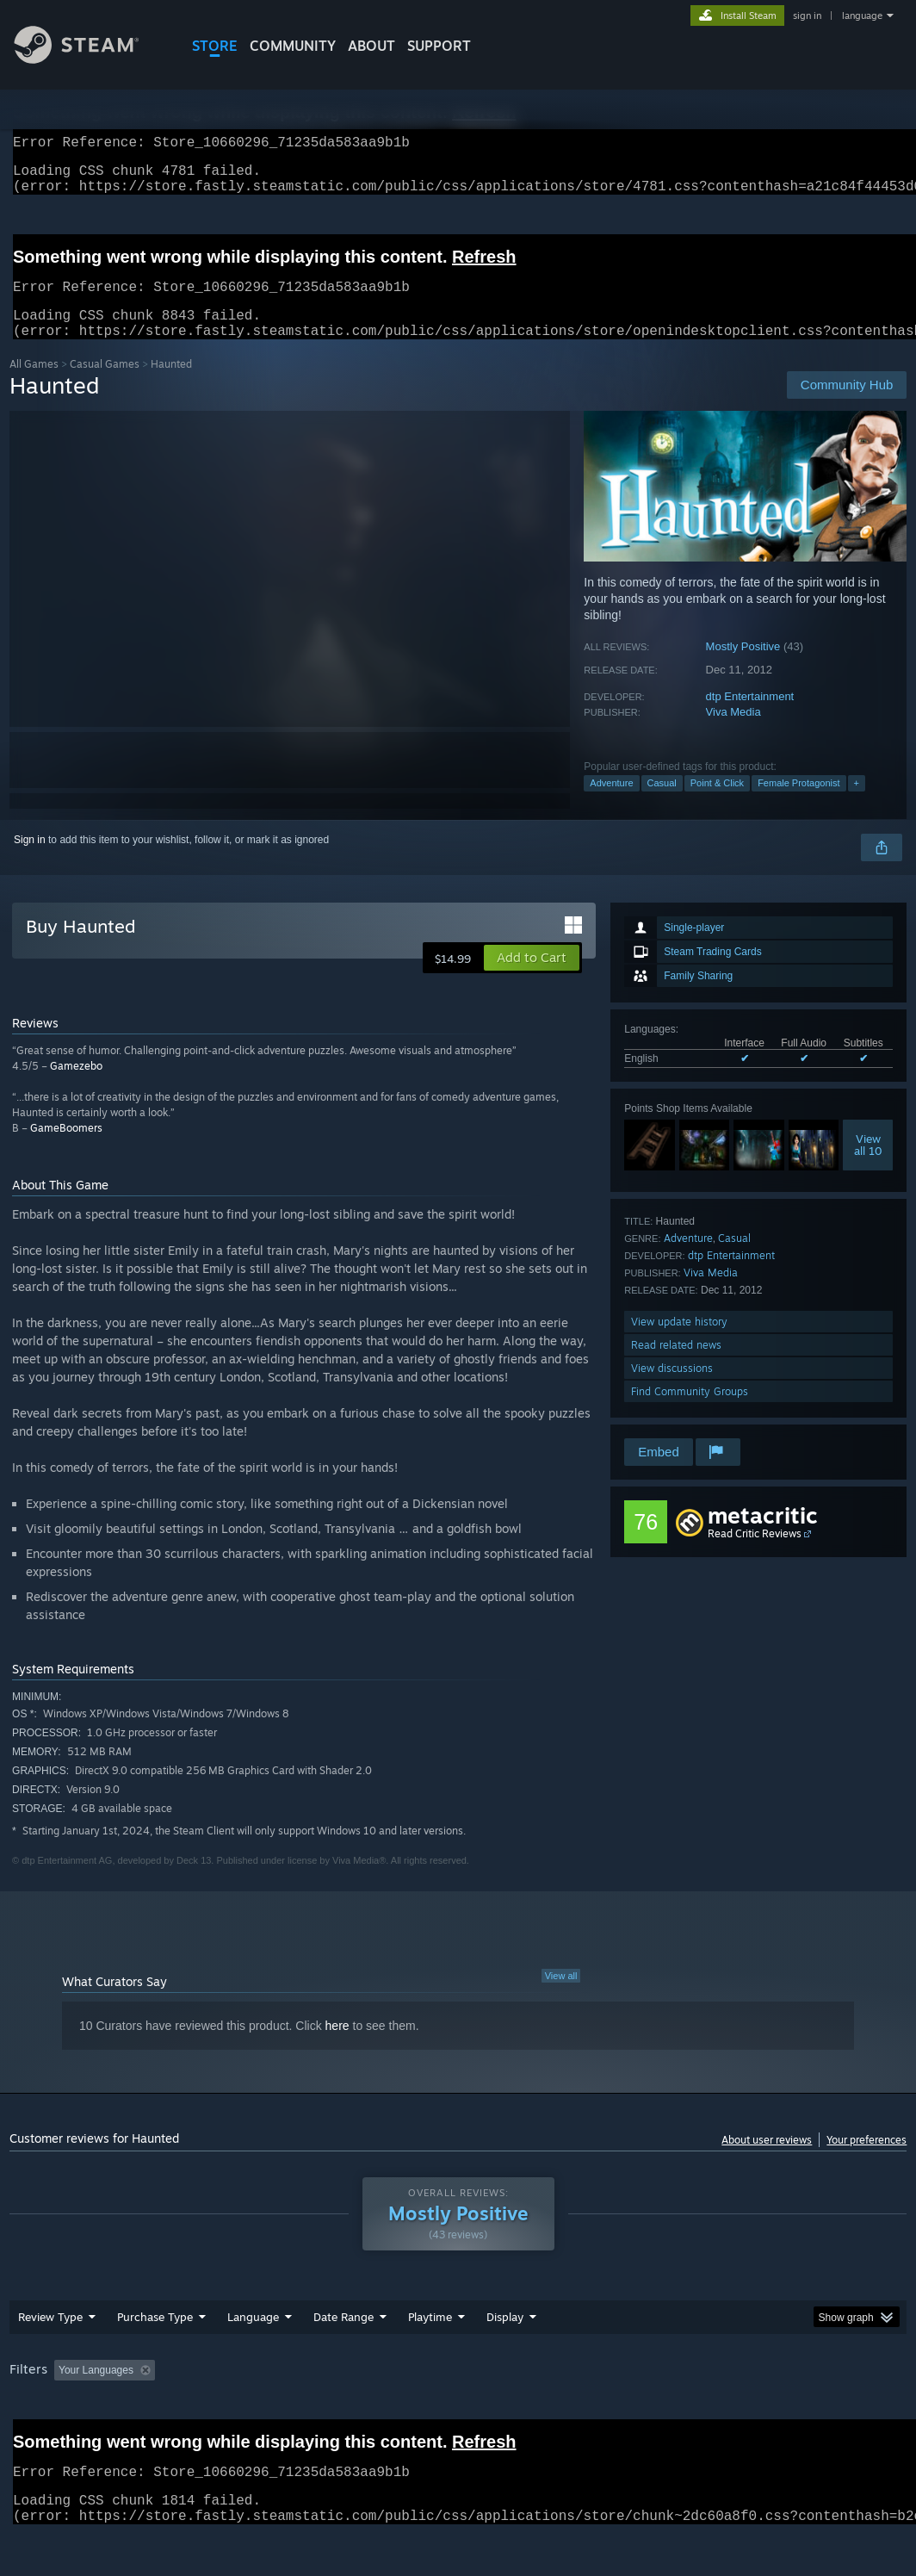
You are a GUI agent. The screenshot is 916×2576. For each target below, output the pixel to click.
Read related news (676, 1365)
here (337, 2046)
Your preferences (866, 2160)
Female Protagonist (798, 803)
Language (253, 2337)
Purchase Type (155, 2337)
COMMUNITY (293, 45)
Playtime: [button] (403, 2391)
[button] (531, 978)
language (862, 15)
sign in (807, 15)
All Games (34, 384)
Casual (662, 803)
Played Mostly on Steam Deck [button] (526, 2391)
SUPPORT (439, 45)
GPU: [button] (816, 2391)
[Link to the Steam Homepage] (89, 59)
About (371, 45)
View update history (679, 1342)
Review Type (50, 2337)
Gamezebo (76, 1086)
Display (504, 2337)
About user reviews (766, 2160)
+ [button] (856, 803)
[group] (458, 2402)
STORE (215, 45)
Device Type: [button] (43, 2414)
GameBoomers (66, 1148)
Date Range (343, 2337)
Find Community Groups (689, 1412)
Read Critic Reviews (755, 1554)
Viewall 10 (868, 1165)
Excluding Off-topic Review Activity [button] (269, 2391)
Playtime (430, 2337)
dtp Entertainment (750, 717)
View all (561, 1996)
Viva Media (733, 732)
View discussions (672, 1388)
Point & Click (717, 803)
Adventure (611, 803)
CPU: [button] (758, 2391)
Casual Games (104, 384)
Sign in (30, 860)
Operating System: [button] (671, 2391)
